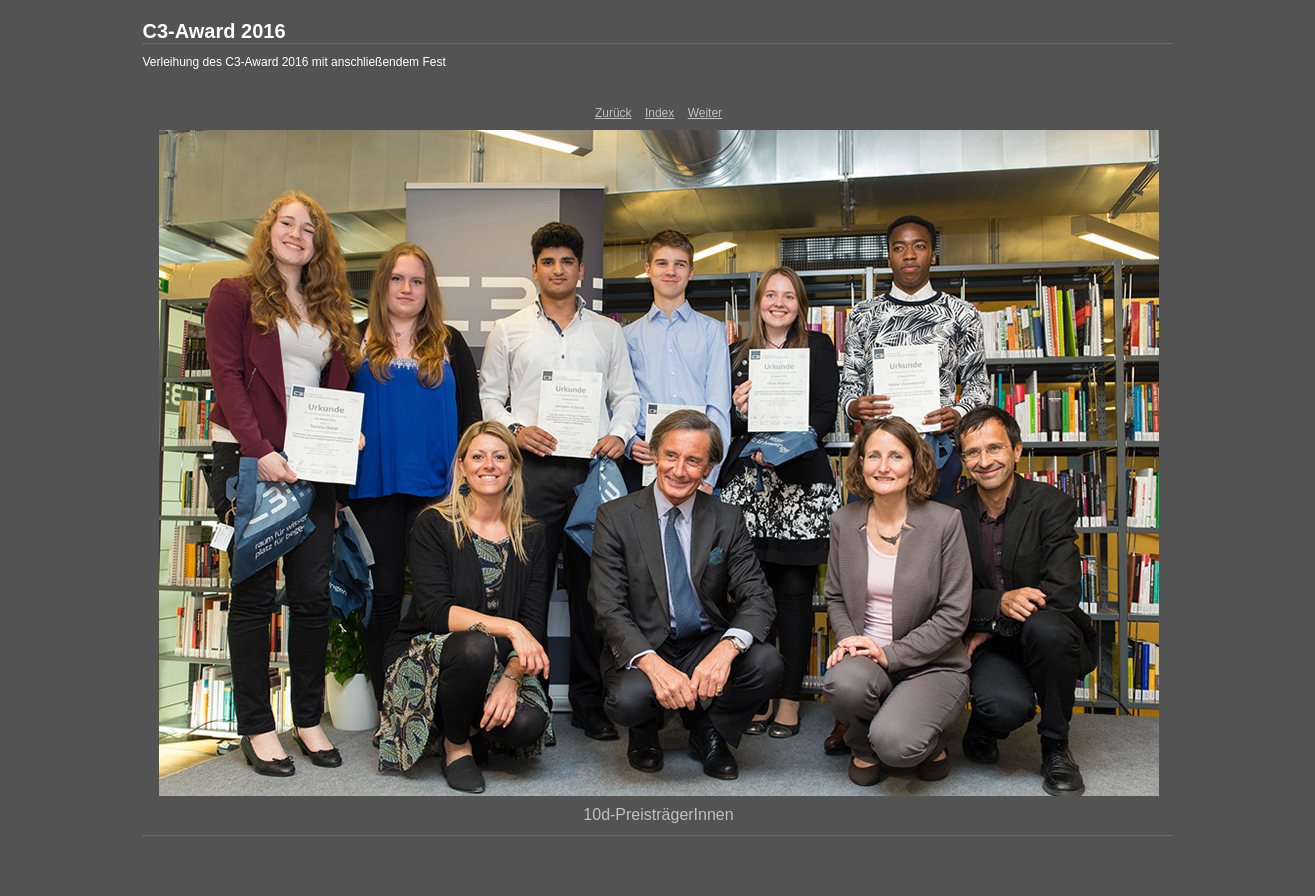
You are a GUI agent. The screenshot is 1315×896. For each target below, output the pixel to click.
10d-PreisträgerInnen (658, 814)
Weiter (705, 113)
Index (659, 113)
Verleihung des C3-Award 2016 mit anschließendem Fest (294, 62)
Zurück (613, 113)
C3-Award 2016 (214, 31)
